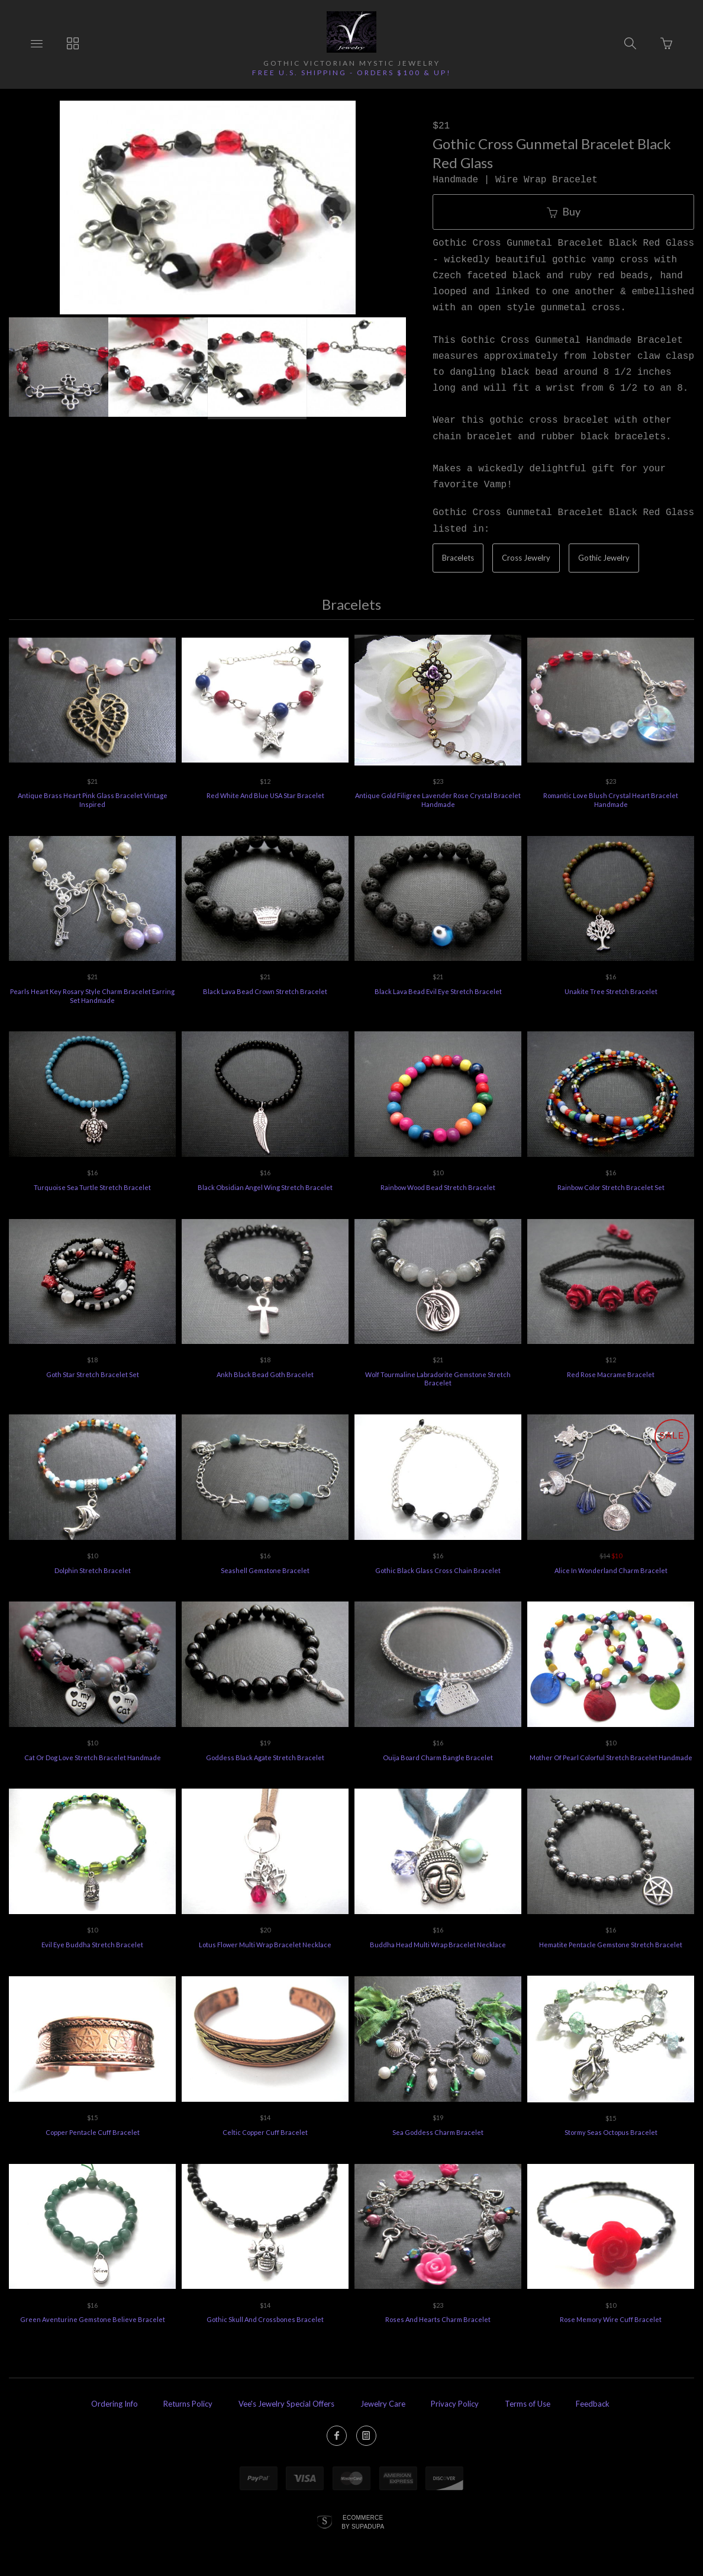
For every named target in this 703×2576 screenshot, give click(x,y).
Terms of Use (527, 2403)
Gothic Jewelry (604, 557)
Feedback (593, 2403)
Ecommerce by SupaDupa (362, 2521)
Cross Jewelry (526, 557)
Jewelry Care (382, 2403)
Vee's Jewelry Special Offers (286, 2403)
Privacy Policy (455, 2403)
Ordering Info (114, 2403)
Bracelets (458, 557)
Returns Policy (187, 2403)
